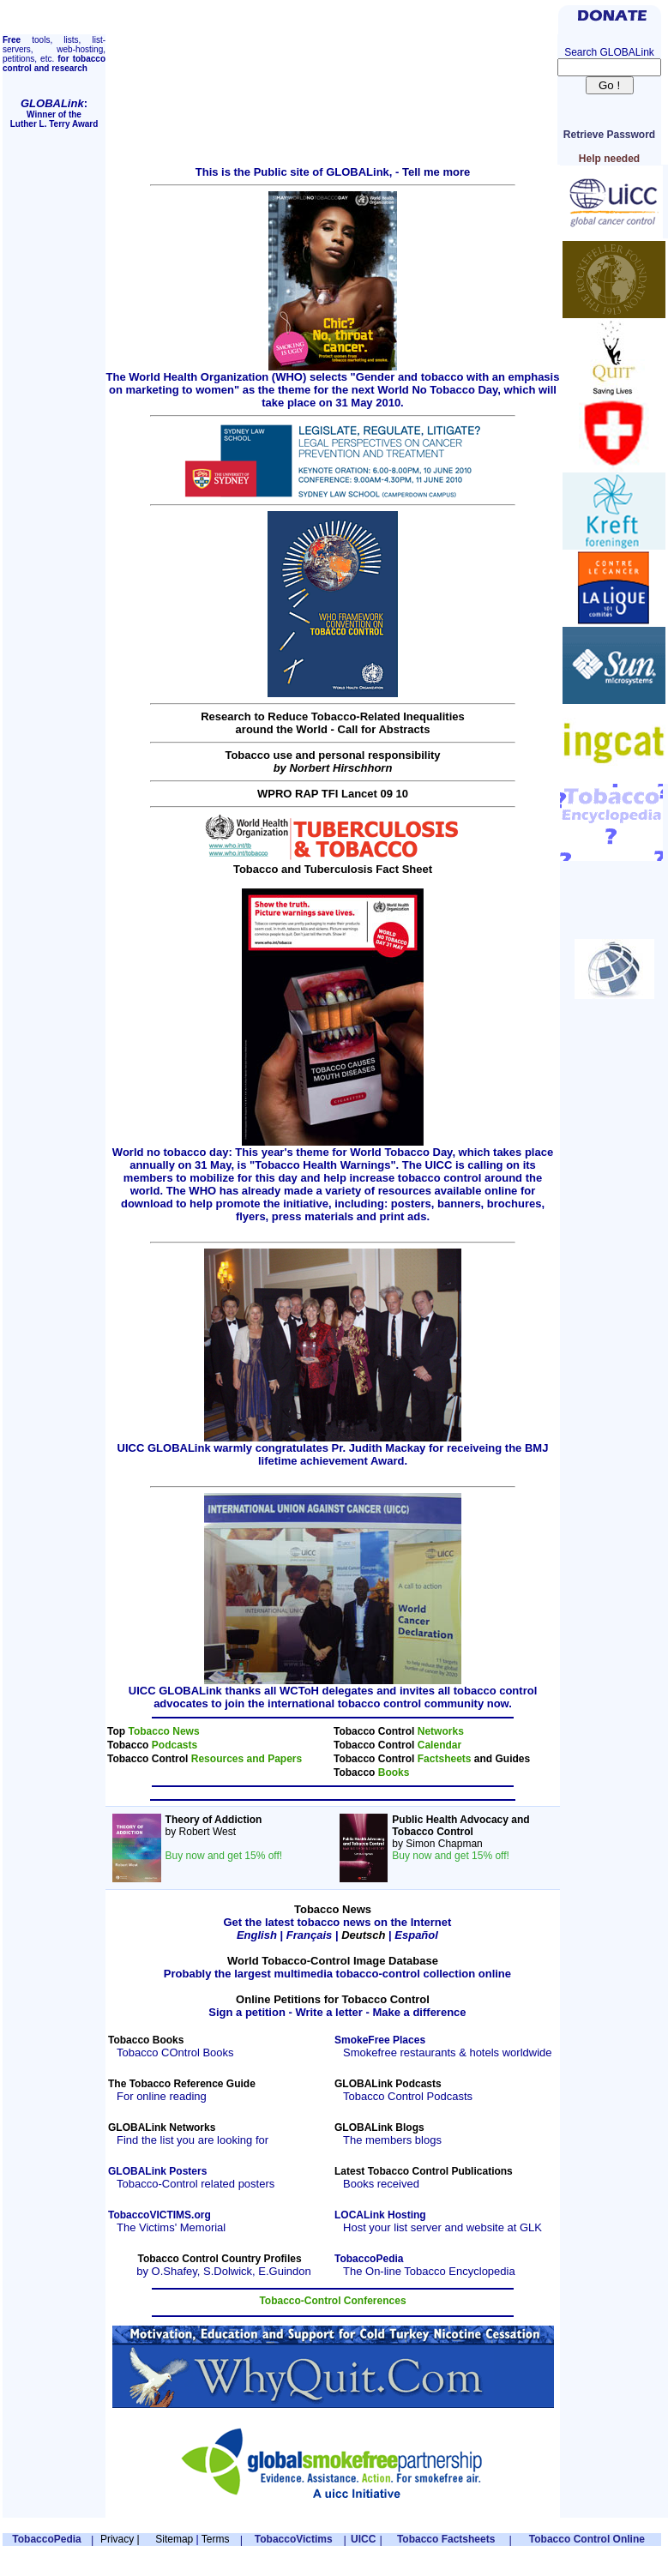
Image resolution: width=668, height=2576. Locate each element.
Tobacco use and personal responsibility (332, 761)
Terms (216, 2539)
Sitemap (174, 2539)
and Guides (502, 1759)
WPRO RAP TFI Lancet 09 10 (332, 793)
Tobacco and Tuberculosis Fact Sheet (332, 864)
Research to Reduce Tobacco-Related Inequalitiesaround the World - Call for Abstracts (333, 723)
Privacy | (120, 2539)
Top (117, 1731)
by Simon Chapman (460, 1838)
